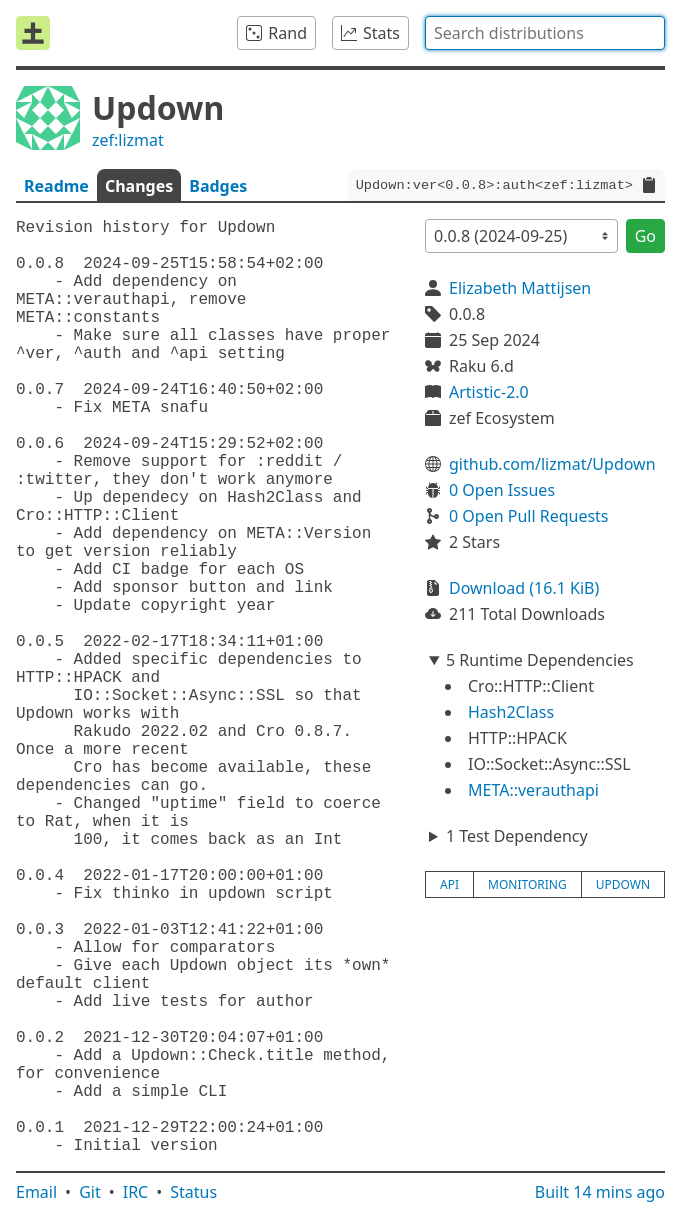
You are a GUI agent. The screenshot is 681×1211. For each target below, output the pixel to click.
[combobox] (545, 33)
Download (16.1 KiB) (524, 588)
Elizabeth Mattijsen (520, 288)
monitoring (527, 884)
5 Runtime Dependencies (540, 660)
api (449, 884)
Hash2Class (511, 712)
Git (90, 1192)
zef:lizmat (128, 140)
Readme (56, 186)
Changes (139, 186)
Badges (218, 186)
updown (623, 884)
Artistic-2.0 (489, 392)
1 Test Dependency (517, 836)
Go (645, 236)
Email (36, 1192)
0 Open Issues (502, 490)
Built (600, 1192)
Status (193, 1192)
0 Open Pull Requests (529, 516)
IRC (136, 1192)
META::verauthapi (533, 790)
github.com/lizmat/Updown (552, 464)
